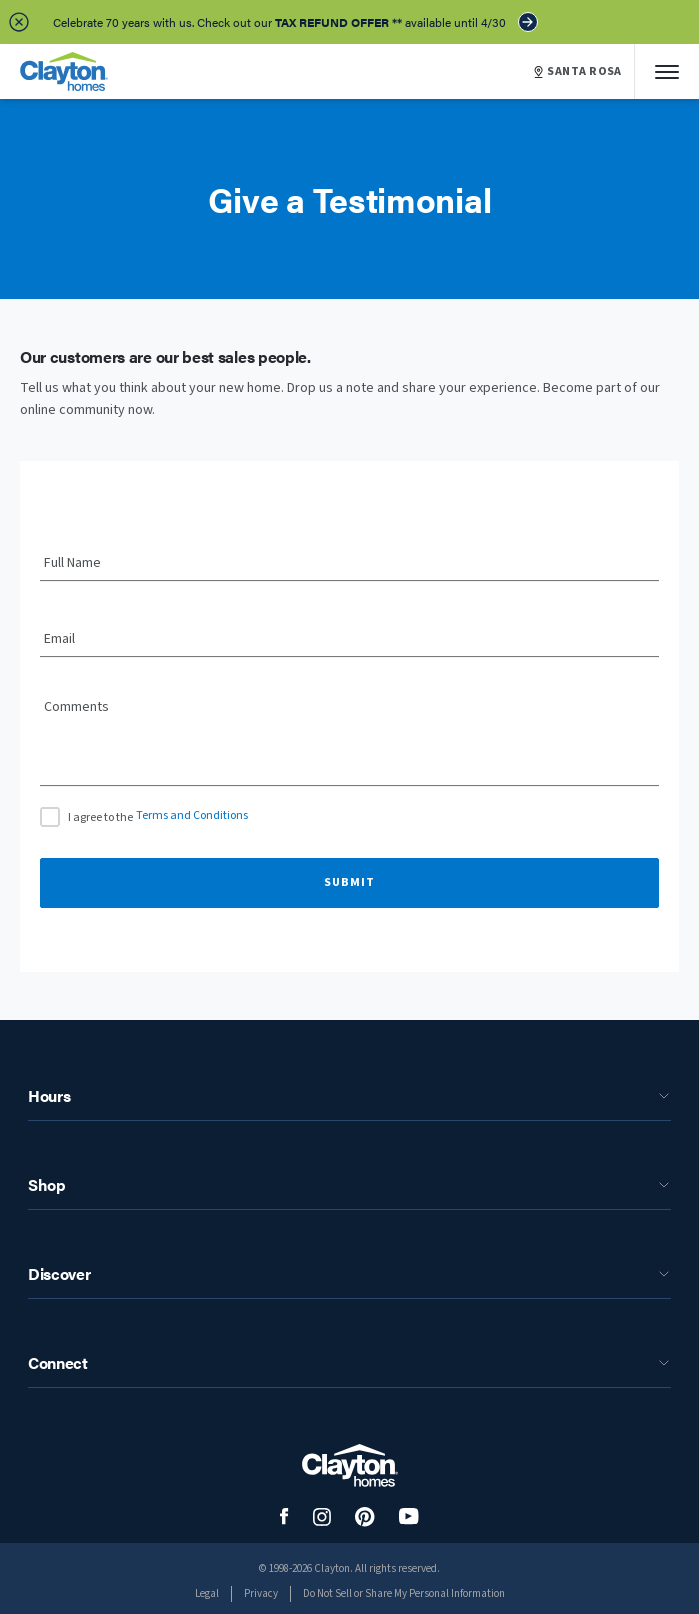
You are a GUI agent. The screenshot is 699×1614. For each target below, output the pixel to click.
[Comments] (349, 749)
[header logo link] (64, 71)
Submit (349, 882)
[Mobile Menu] (667, 71)
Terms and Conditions (192, 815)
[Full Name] (349, 564)
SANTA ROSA (578, 72)
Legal (207, 1593)
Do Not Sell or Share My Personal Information (404, 1593)
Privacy (261, 1593)
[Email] (349, 640)
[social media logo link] (284, 1516)
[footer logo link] (350, 1465)
